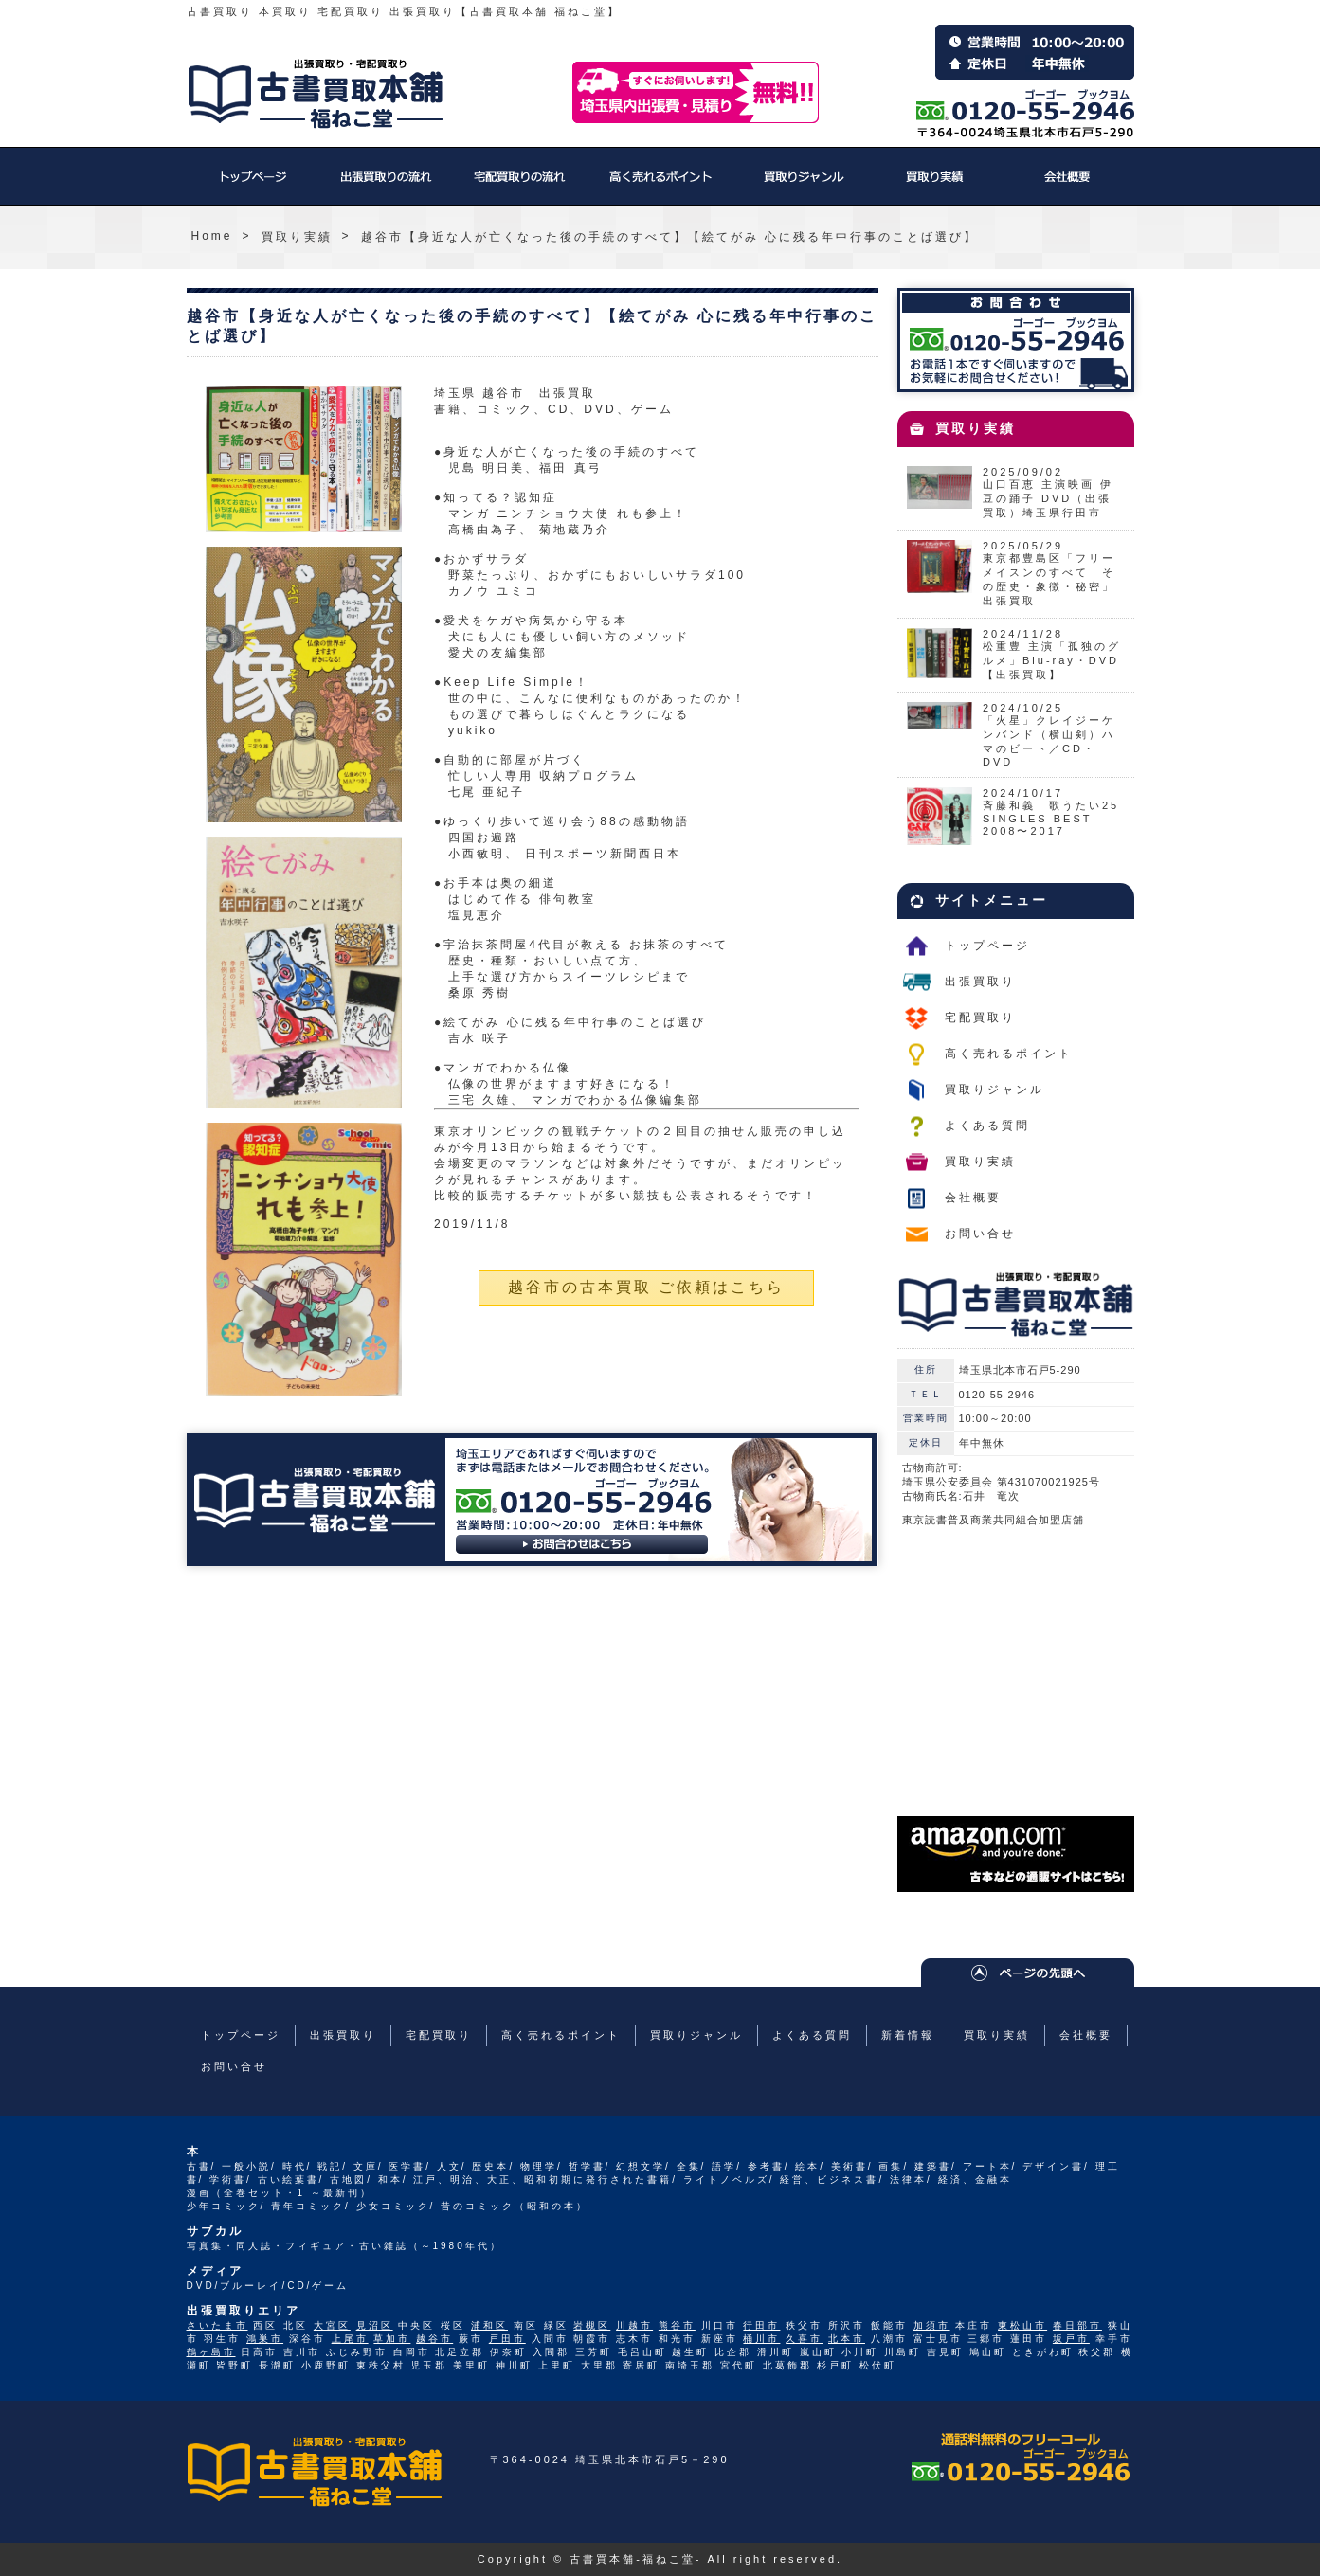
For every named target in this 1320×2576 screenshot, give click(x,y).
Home (212, 236)
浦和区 (489, 2325)
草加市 (391, 2338)
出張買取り (385, 185)
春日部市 (1077, 2325)
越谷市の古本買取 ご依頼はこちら (646, 1287)
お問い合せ (980, 1233)
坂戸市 (1071, 2338)
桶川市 (761, 2338)
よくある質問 (987, 1125)
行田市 (761, 2325)
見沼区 (374, 2325)
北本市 (846, 2338)
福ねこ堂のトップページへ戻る (315, 94)
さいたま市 (217, 2325)
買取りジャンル (802, 185)
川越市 (634, 2325)
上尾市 (350, 2338)
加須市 (931, 2325)
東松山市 (1022, 2325)
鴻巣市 (264, 2338)
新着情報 (907, 2035)
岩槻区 (591, 2325)
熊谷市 (677, 2325)
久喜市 (804, 2338)
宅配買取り (518, 185)
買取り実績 (935, 185)
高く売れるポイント (660, 185)
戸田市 (507, 2338)
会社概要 (1068, 185)
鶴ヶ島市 (211, 2352)
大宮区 (332, 2325)
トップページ (253, 185)
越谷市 (434, 2338)
